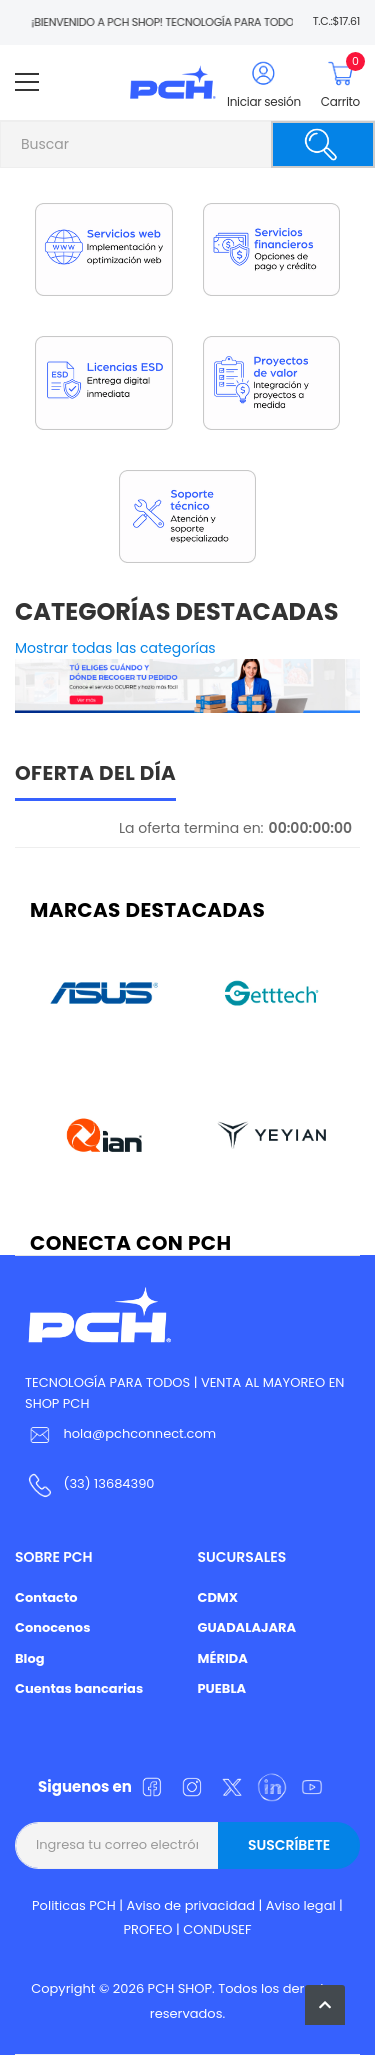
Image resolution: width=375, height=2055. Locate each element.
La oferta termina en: (191, 828)
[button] (325, 2005)
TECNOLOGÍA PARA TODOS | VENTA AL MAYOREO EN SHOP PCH (184, 1393)
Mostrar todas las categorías (115, 648)
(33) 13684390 (108, 1483)
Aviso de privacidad (191, 1905)
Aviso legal (301, 1905)
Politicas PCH (74, 1905)
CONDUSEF (217, 1929)
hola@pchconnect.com (139, 1433)
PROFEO (147, 1929)
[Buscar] (323, 144)
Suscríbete (289, 1845)
